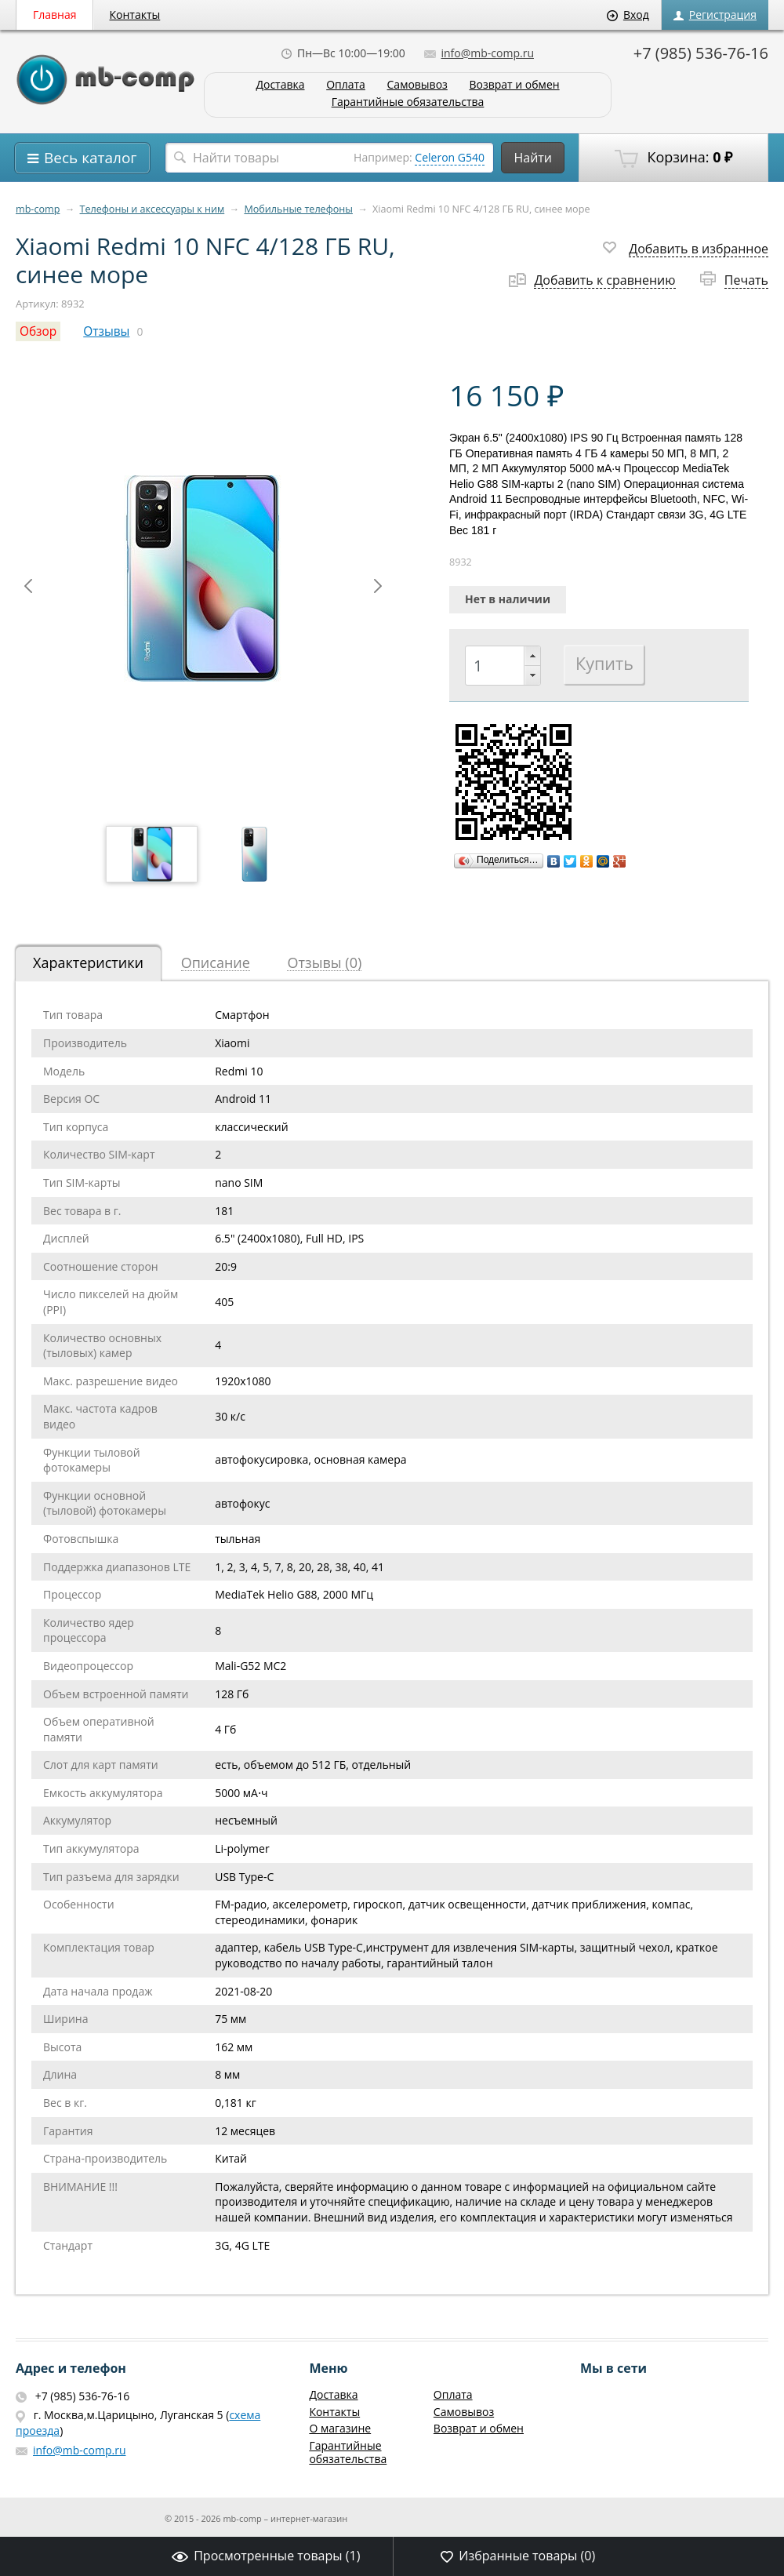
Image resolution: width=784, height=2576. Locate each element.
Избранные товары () (518, 2555)
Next (378, 586)
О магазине (340, 2428)
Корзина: (673, 157)
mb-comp (38, 209)
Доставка (280, 85)
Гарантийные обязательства (408, 102)
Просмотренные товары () (266, 2555)
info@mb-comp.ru (479, 52)
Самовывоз (417, 85)
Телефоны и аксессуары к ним (152, 209)
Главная (55, 14)
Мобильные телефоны (298, 209)
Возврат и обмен (514, 85)
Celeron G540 (450, 157)
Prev (28, 586)
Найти (533, 157)
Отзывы (106, 331)
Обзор (38, 331)
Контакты (135, 14)
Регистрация (715, 14)
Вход (628, 14)
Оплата (345, 85)
